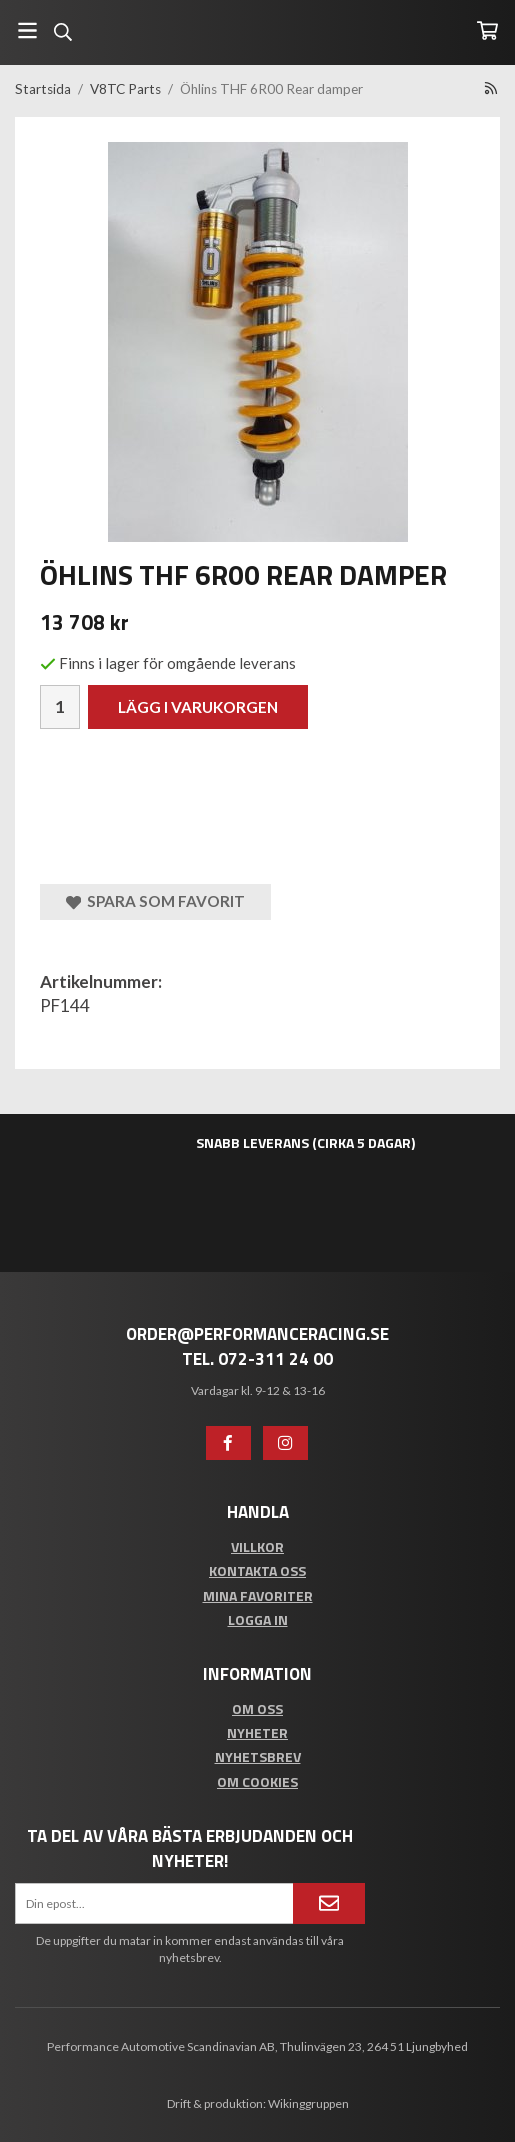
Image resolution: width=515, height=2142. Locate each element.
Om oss (257, 1708)
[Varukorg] (487, 30)
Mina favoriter (258, 1595)
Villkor (257, 1546)
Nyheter (257, 1732)
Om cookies (257, 1781)
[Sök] (62, 32)
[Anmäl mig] (329, 1903)
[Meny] (27, 30)
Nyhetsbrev (258, 1756)
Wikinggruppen (308, 2103)
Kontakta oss (257, 1570)
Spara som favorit (155, 901)
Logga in (258, 1619)
